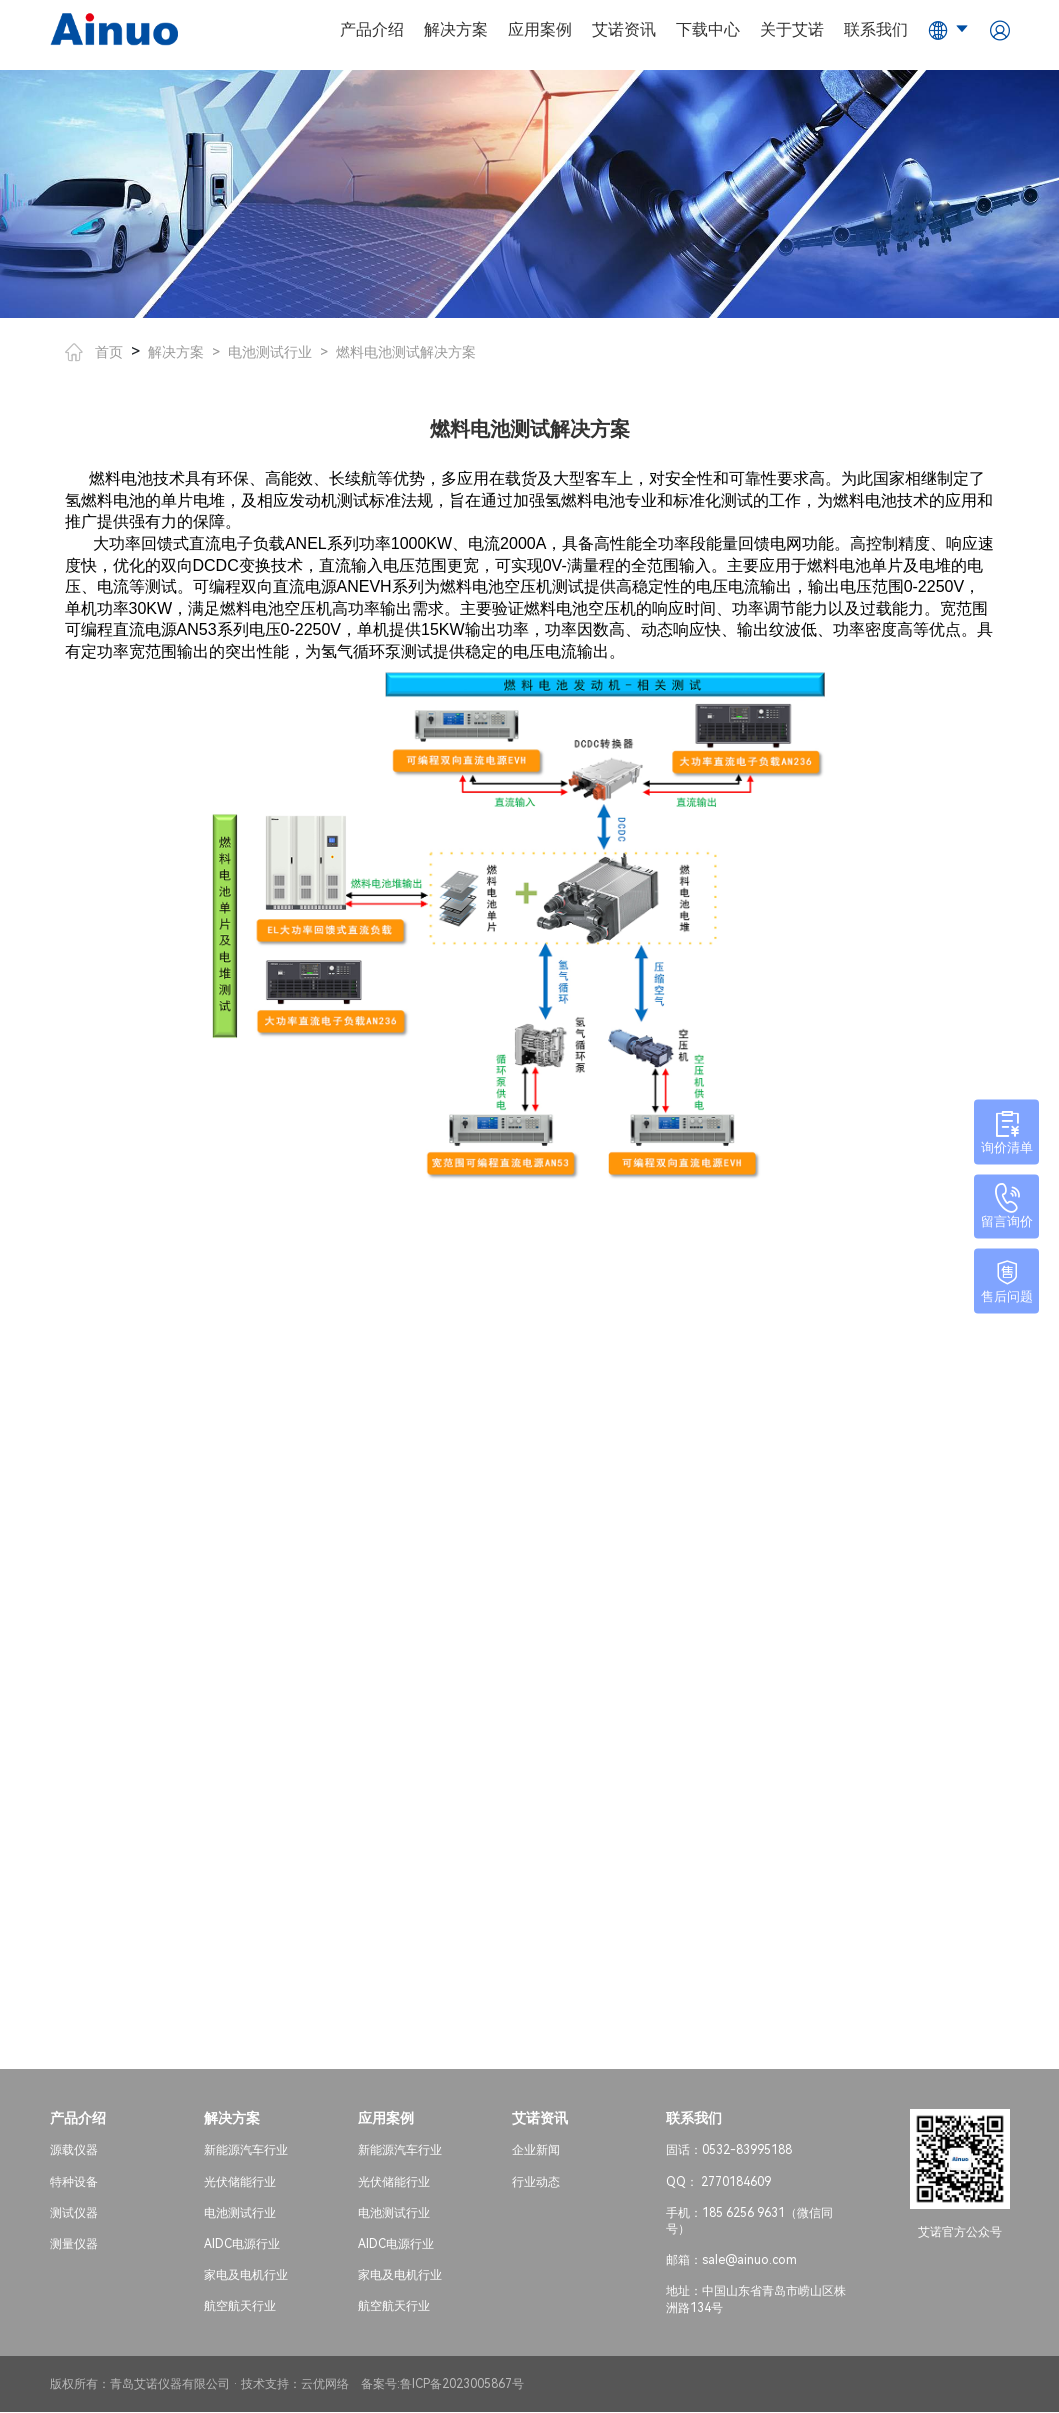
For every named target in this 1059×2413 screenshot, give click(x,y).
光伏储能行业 (240, 2183)
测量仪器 (74, 2245)
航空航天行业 (240, 2308)
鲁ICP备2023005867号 (462, 2385)
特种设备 (74, 2183)
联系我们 (876, 29)
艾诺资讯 (624, 29)
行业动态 (536, 2183)
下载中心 (708, 29)
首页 (94, 352)
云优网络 (325, 2385)
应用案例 (540, 29)
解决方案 (456, 29)
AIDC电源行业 (242, 2245)
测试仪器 (74, 2214)
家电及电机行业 (246, 2277)
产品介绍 (372, 29)
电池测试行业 (270, 352)
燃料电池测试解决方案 (406, 352)
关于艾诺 (792, 29)
